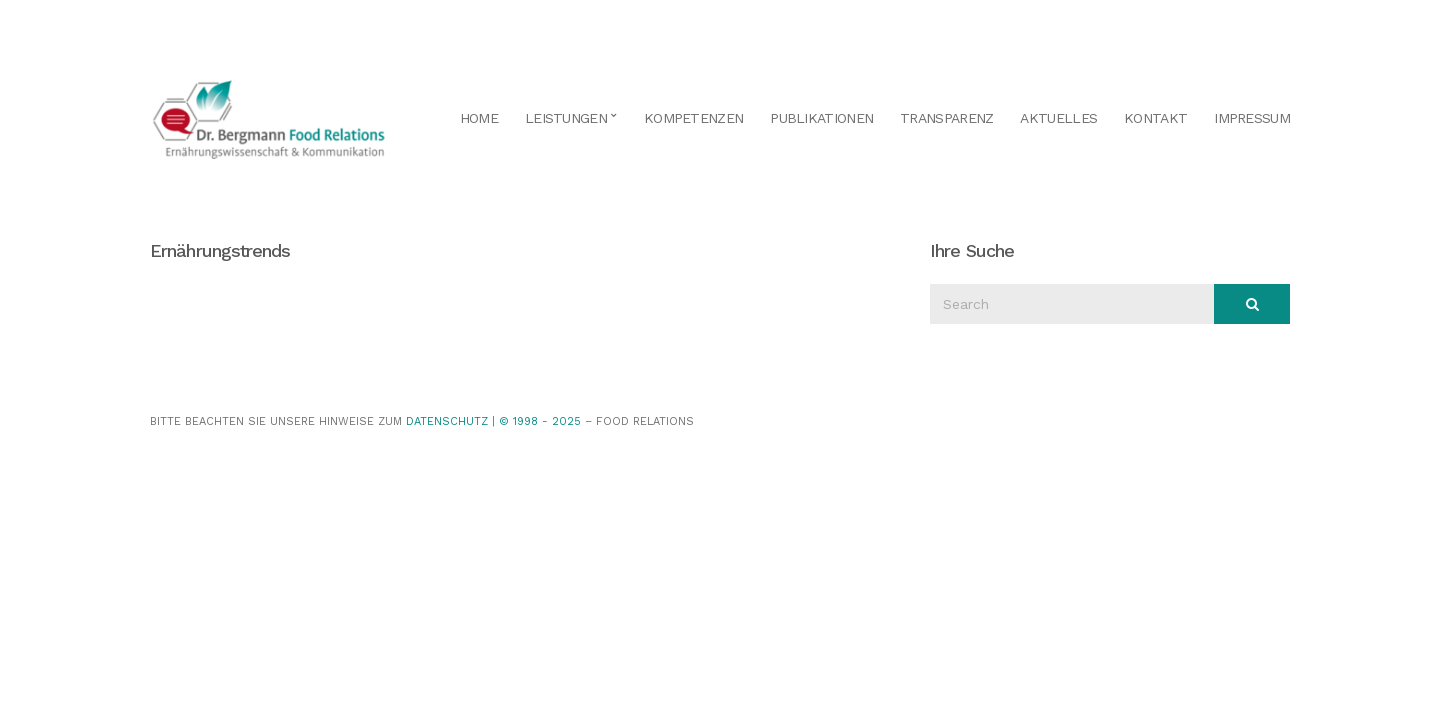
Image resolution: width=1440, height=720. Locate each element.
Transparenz (946, 118)
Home (479, 118)
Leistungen (566, 118)
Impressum (1252, 118)
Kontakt (1155, 118)
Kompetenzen (693, 118)
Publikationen (821, 118)
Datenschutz (447, 421)
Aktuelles (1058, 118)
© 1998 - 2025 (540, 421)
